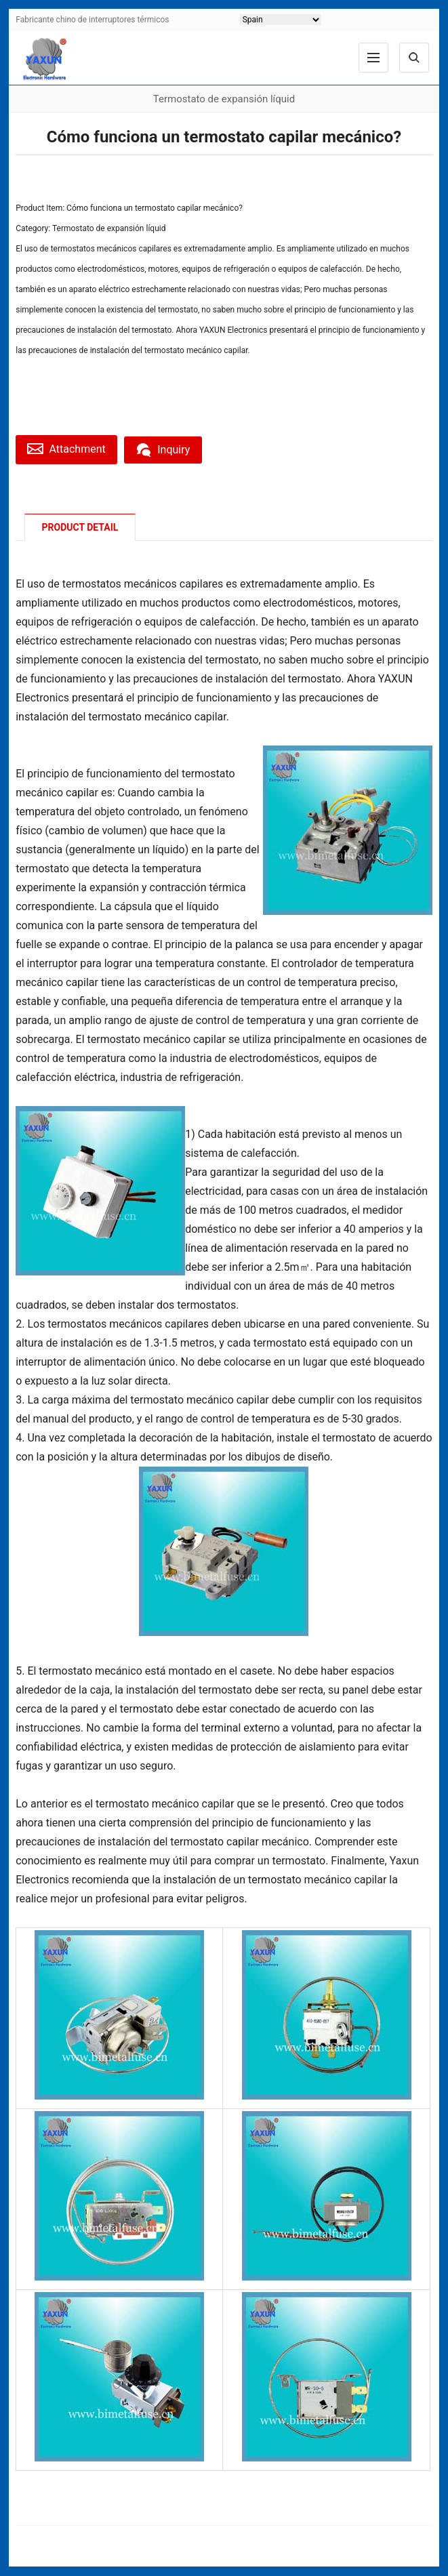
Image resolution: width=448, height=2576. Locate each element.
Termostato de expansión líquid (109, 228)
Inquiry (168, 449)
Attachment (68, 449)
